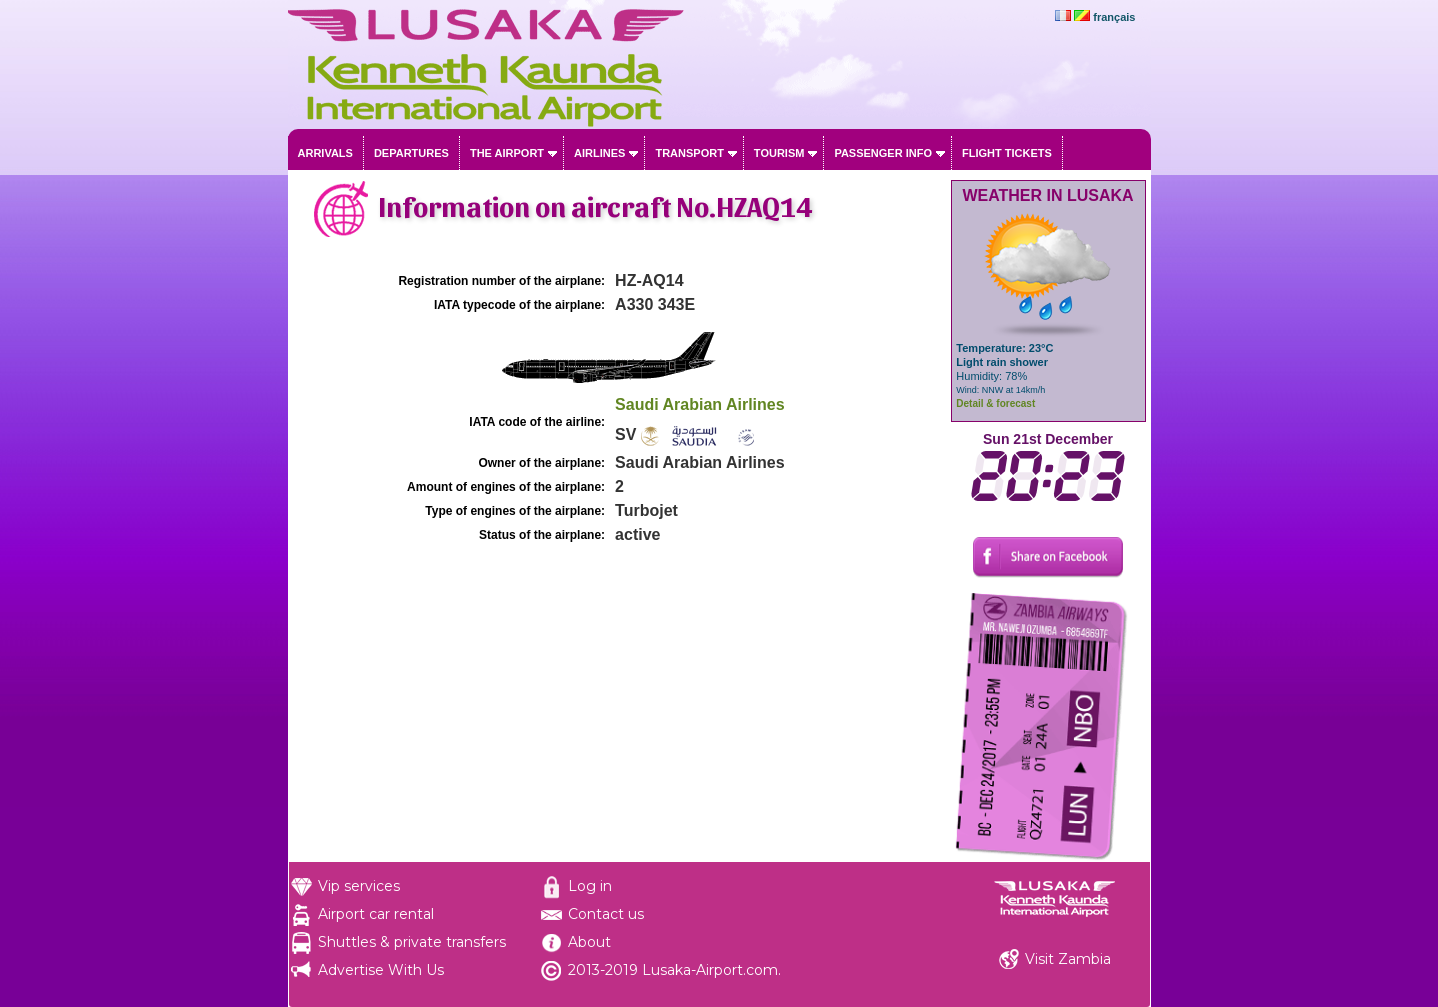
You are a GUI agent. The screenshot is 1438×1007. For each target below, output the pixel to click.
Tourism (779, 153)
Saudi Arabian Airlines (700, 404)
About (589, 942)
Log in (590, 886)
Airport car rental (376, 914)
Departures (411, 153)
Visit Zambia (1068, 959)
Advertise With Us (381, 970)
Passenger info (883, 153)
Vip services (359, 886)
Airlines (599, 153)
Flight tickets (1007, 153)
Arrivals (325, 153)
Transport (689, 153)
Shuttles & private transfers (412, 942)
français (1114, 17)
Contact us (606, 914)
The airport (507, 153)
